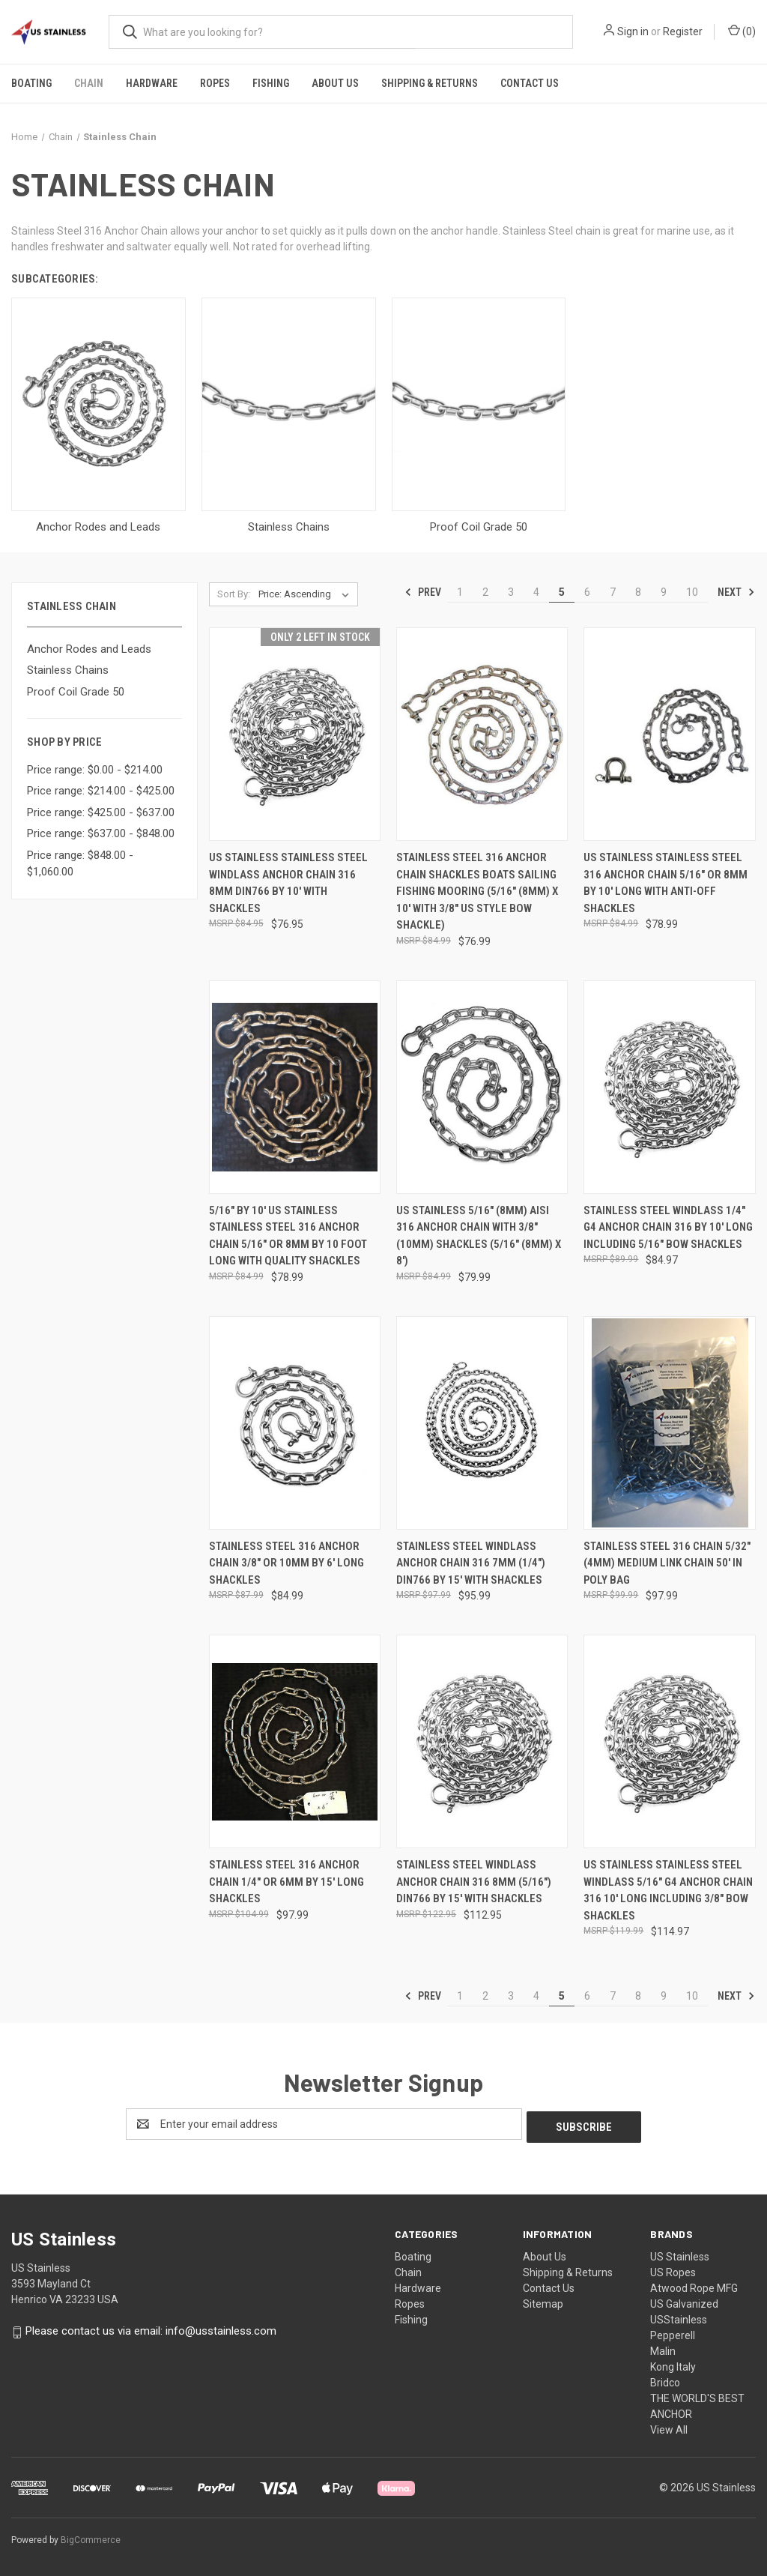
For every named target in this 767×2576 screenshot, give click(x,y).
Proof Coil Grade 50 (75, 692)
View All (669, 2428)
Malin (663, 2349)
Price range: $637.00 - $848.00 (101, 833)
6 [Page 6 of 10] (587, 592)
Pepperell (672, 2333)
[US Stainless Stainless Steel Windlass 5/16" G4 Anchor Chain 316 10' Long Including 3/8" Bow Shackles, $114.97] (669, 1741)
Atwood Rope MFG (694, 2286)
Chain (88, 83)
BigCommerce (91, 2538)
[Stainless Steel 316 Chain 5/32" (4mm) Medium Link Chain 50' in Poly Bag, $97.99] (669, 1423)
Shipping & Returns (429, 83)
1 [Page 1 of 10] (460, 592)
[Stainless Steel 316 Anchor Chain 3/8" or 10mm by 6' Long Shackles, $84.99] (295, 1423)
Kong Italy (673, 2365)
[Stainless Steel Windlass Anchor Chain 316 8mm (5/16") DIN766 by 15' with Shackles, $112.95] (482, 1741)
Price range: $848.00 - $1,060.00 (80, 863)
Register (683, 31)
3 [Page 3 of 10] (511, 592)
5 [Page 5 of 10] (562, 592)
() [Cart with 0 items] (742, 30)
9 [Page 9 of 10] (664, 592)
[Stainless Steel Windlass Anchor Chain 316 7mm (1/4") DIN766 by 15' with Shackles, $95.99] (482, 1423)
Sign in (633, 31)
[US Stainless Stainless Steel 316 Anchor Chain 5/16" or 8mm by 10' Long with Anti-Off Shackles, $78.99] (669, 734)
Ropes (215, 83)
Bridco (665, 2380)
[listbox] (306, 594)
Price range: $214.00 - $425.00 (101, 790)
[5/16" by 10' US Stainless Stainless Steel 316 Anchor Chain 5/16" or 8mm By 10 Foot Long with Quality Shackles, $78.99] (295, 1087)
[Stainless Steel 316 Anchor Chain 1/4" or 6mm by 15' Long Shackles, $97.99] (295, 1741)
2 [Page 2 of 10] (485, 592)
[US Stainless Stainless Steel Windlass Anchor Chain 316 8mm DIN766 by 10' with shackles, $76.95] (295, 734)
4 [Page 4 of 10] (536, 592)
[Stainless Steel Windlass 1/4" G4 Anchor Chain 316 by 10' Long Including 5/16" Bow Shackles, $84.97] (669, 1087)
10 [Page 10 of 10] (692, 592)
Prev (422, 592)
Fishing (270, 83)
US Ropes (673, 2270)
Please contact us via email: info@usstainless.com (150, 2328)
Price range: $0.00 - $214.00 (95, 769)
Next (736, 592)
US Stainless (679, 2254)
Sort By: (233, 594)
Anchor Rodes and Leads (89, 649)
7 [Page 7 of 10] (613, 592)
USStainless (678, 2317)
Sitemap (543, 2302)
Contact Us (529, 83)
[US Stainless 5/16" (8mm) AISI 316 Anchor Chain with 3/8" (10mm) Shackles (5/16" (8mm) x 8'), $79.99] (482, 1087)
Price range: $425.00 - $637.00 (101, 812)
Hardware (152, 83)
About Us (335, 83)
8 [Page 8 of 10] (638, 592)
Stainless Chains (68, 670)
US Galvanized (684, 2302)
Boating (31, 83)
